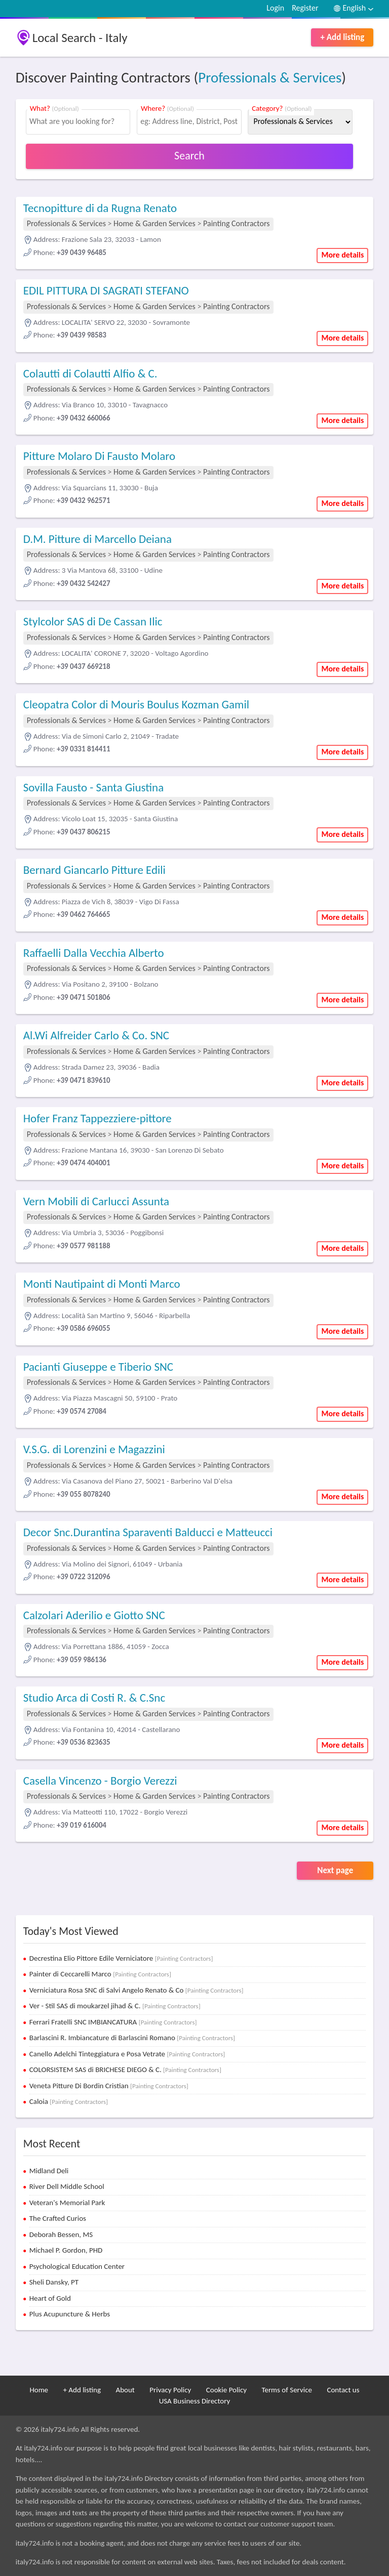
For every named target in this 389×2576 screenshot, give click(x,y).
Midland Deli (49, 2170)
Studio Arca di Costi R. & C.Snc (94, 1698)
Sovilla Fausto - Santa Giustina (93, 787)
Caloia (68, 2101)
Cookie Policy (226, 2389)
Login (275, 8)
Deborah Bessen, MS (61, 2234)
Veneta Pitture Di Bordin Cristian (108, 2085)
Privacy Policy (170, 2389)
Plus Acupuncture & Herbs (69, 2313)
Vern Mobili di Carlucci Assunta (96, 1201)
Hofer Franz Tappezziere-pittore (97, 1118)
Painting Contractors (236, 223)
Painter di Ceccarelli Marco (100, 1973)
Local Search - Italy (80, 38)
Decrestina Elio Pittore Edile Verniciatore (121, 1958)
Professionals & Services (269, 77)
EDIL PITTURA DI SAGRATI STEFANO (106, 290)
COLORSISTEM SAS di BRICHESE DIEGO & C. (125, 2069)
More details (342, 255)
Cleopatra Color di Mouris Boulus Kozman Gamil (136, 704)
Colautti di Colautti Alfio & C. (90, 373)
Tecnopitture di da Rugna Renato (100, 208)
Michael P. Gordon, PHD (66, 2250)
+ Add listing (342, 37)
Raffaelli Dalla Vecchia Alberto (93, 953)
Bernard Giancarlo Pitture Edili (94, 870)
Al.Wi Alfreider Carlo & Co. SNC (96, 1035)
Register (305, 8)
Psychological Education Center (77, 2266)
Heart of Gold (50, 2298)
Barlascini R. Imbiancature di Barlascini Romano (132, 2037)
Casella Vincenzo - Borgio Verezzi (100, 1780)
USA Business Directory (194, 2400)
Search (189, 155)
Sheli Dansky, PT (54, 2282)
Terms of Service (286, 2389)
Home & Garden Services (154, 223)
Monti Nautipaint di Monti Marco (101, 1284)
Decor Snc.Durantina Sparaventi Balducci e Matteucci (148, 1532)
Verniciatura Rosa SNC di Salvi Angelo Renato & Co (136, 1990)
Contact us (343, 2389)
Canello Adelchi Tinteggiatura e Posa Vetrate (127, 2053)
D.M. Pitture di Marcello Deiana (97, 539)
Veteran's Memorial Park (67, 2202)
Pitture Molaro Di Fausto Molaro (99, 456)
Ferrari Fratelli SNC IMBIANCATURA (113, 2021)
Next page (335, 1870)
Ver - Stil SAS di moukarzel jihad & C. (115, 2005)
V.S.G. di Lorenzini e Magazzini (94, 1449)
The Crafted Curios (57, 2218)
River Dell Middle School (66, 2186)
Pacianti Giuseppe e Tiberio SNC (98, 1367)
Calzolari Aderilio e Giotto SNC (94, 1615)
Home (38, 2389)
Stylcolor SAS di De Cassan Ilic (93, 621)
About (124, 2389)
